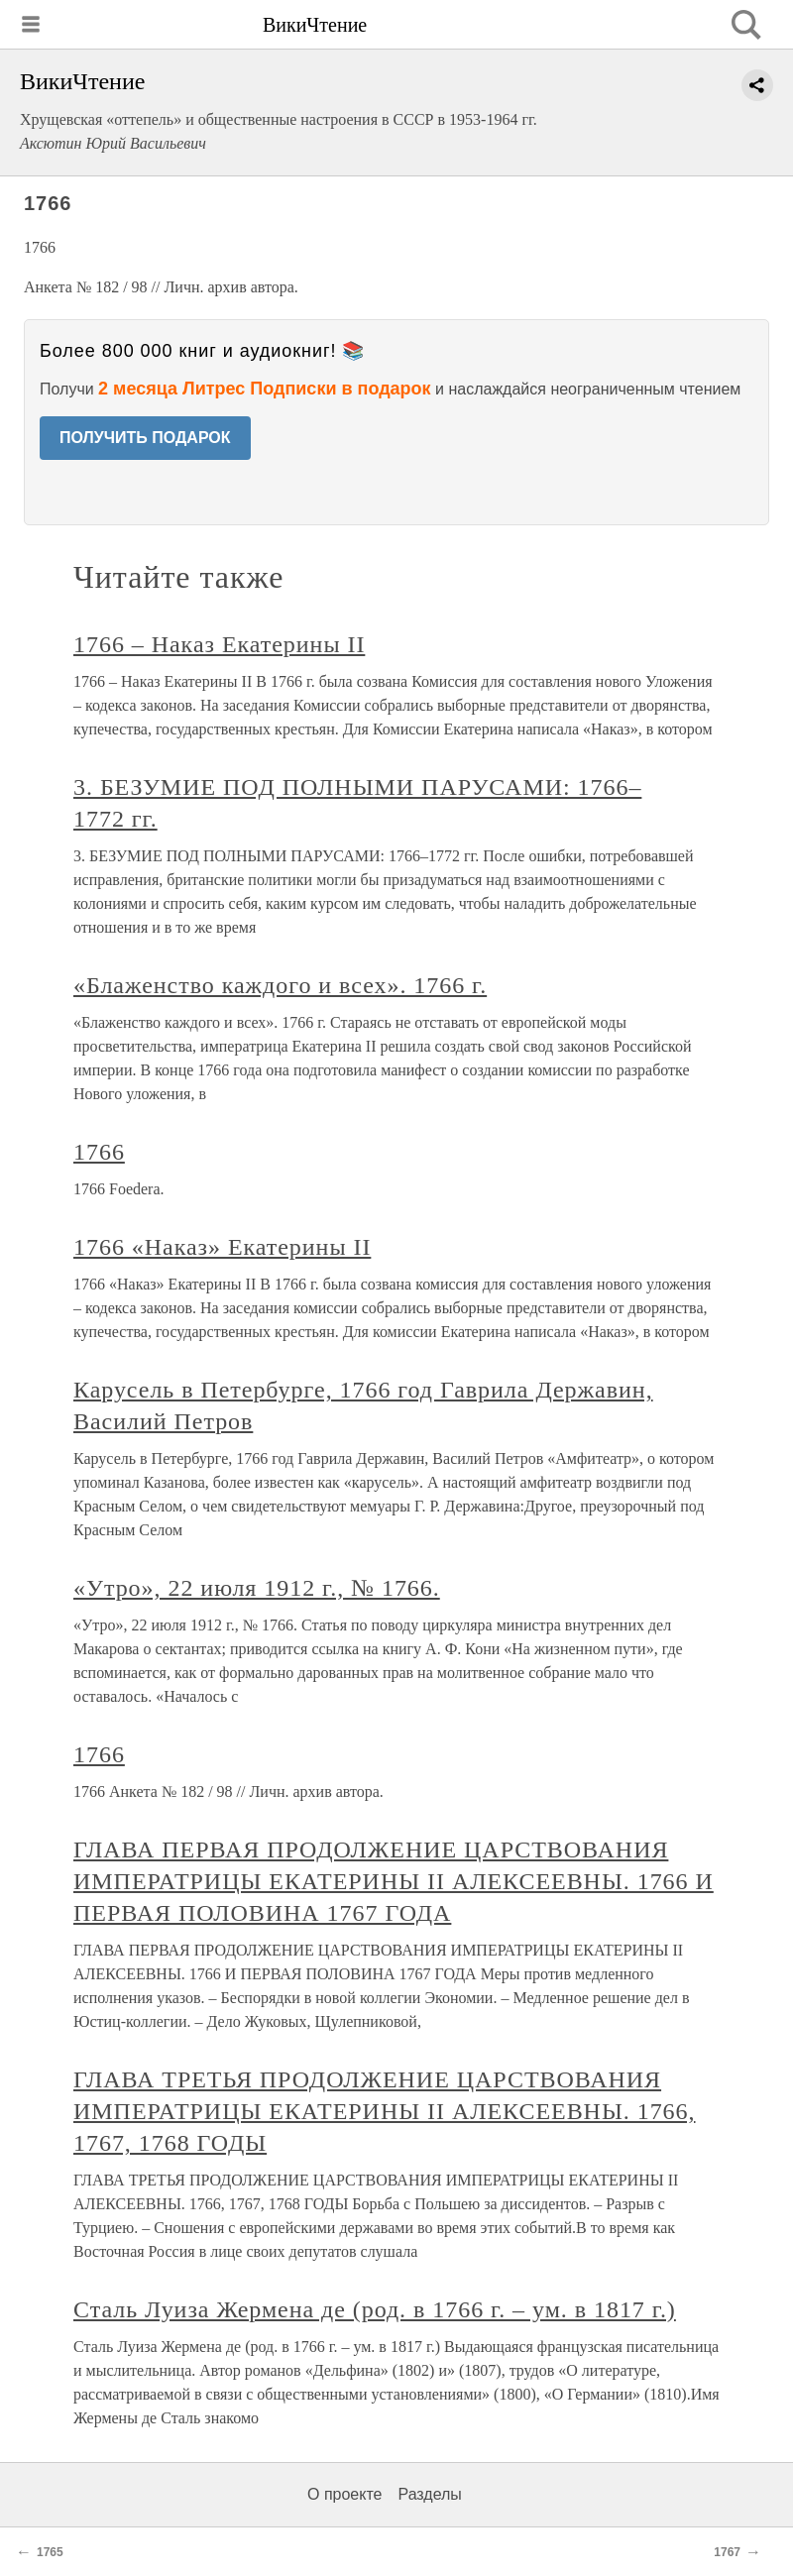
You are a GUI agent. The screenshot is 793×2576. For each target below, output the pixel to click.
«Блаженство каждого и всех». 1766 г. (280, 985)
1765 (50, 2552)
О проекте (344, 2494)
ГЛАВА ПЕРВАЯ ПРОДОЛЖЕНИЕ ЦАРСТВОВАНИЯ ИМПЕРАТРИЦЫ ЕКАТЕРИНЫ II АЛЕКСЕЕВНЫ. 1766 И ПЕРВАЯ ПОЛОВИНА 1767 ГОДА (393, 1881)
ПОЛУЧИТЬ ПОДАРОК (145, 437)
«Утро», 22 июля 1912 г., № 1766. (256, 1588)
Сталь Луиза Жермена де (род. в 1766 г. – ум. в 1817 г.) (374, 2309)
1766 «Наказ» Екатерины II (222, 1247)
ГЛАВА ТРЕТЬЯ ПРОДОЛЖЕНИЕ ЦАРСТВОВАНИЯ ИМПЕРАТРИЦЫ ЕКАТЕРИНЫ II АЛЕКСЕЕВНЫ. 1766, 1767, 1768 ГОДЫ (384, 2111)
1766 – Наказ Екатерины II (219, 644)
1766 (99, 1152)
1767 (727, 2552)
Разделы (429, 2494)
